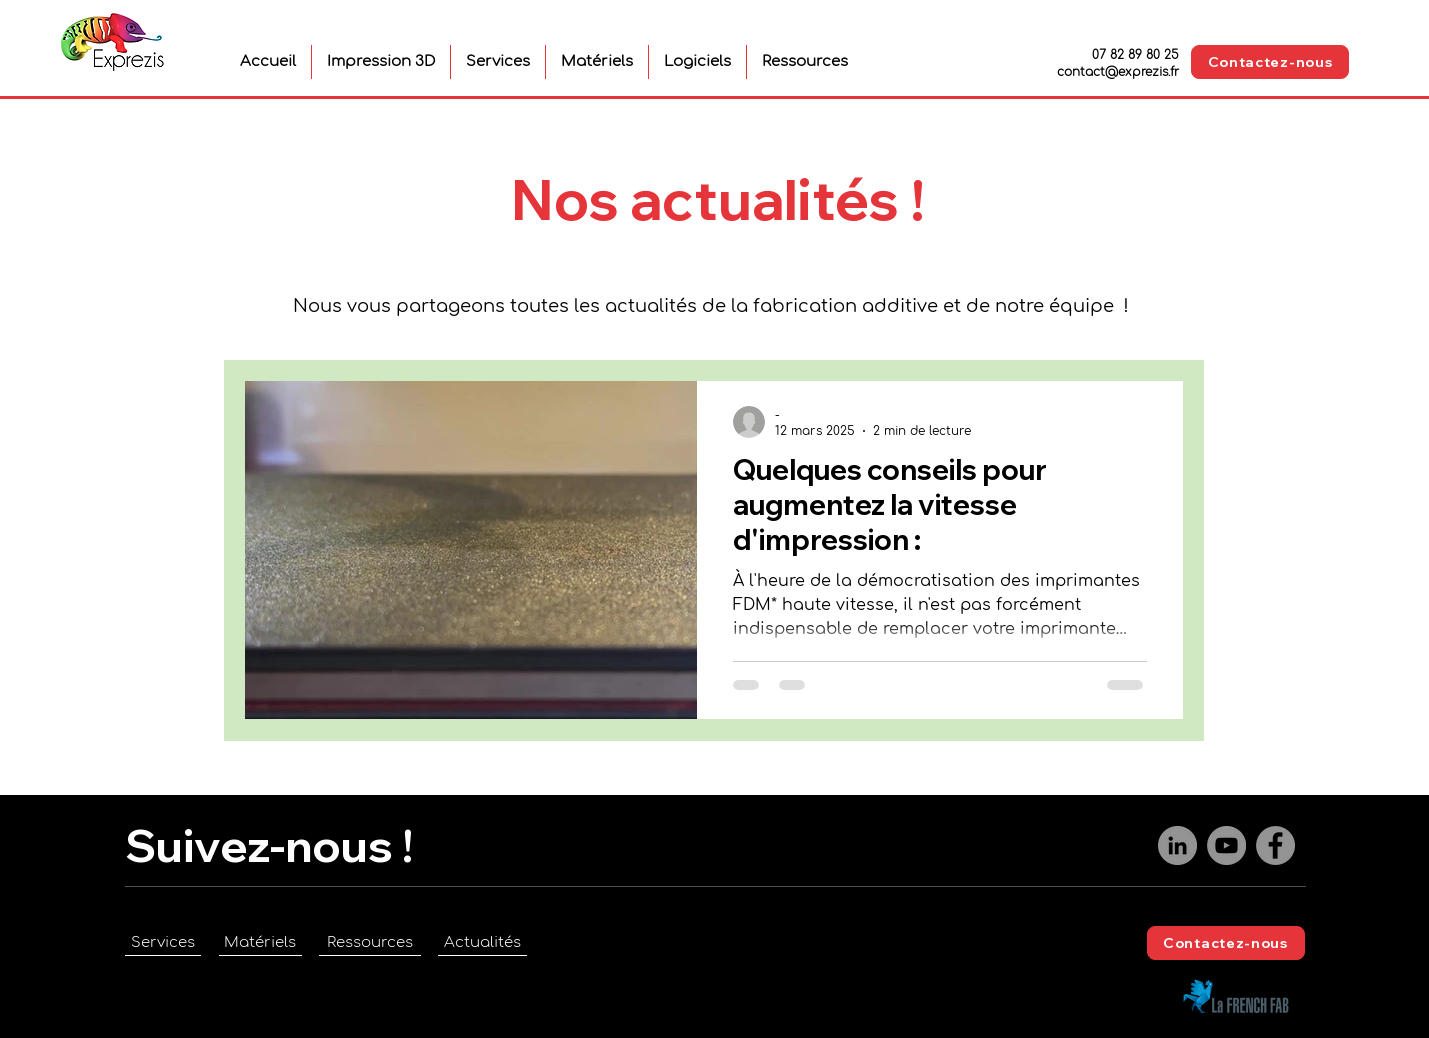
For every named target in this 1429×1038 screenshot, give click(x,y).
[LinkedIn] (1177, 845)
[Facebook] (1275, 845)
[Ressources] (370, 942)
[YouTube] (1226, 845)
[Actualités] (482, 942)
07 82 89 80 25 (1135, 55)
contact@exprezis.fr (1118, 72)
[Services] (163, 942)
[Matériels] (260, 942)
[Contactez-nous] (1270, 62)
